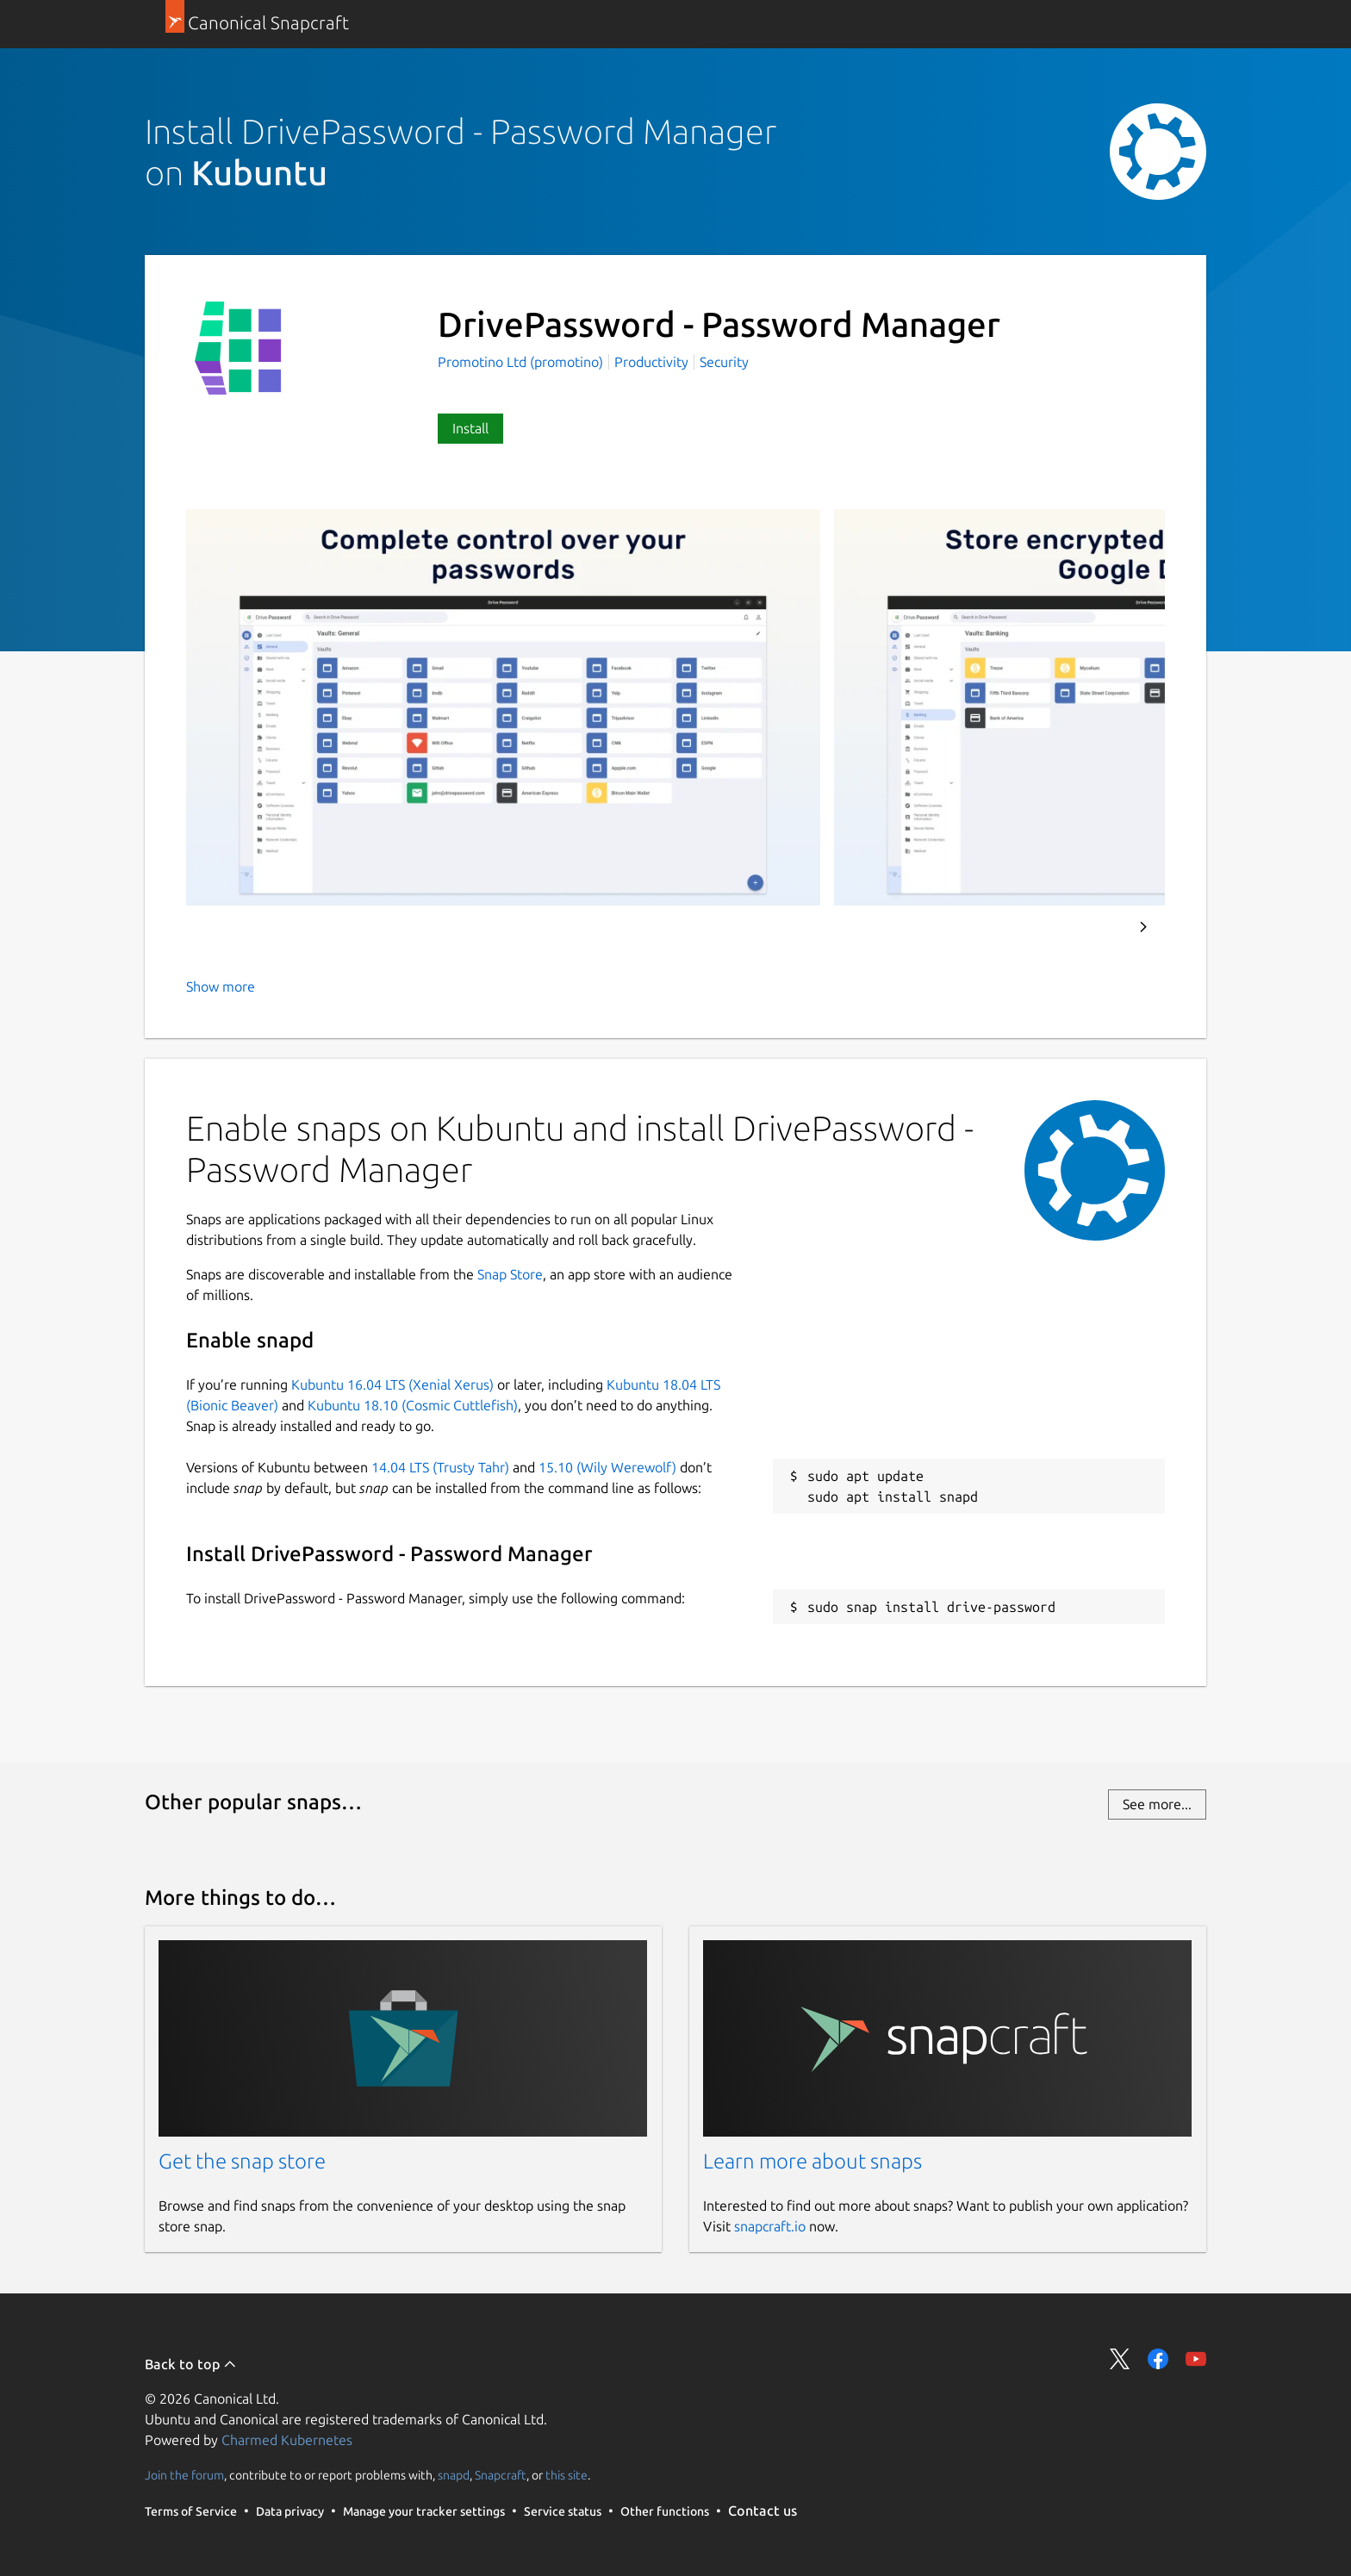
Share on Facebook (1158, 2359)
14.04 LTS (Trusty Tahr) (440, 1467)
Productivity (651, 362)
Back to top (191, 2364)
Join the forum (184, 2475)
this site (566, 2475)
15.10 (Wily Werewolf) (607, 1467)
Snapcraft (500, 2475)
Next (1143, 927)
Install (470, 428)
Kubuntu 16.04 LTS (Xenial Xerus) (392, 1384)
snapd (454, 2475)
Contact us (762, 2510)
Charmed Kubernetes (286, 2440)
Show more (220, 986)
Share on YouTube (1196, 2359)
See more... (1157, 1804)
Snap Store (510, 1274)
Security (724, 362)
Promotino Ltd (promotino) (522, 362)
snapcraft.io (770, 2226)
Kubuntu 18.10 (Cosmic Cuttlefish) (413, 1405)
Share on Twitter (1120, 2359)
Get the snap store (242, 2161)
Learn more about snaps (812, 2161)
